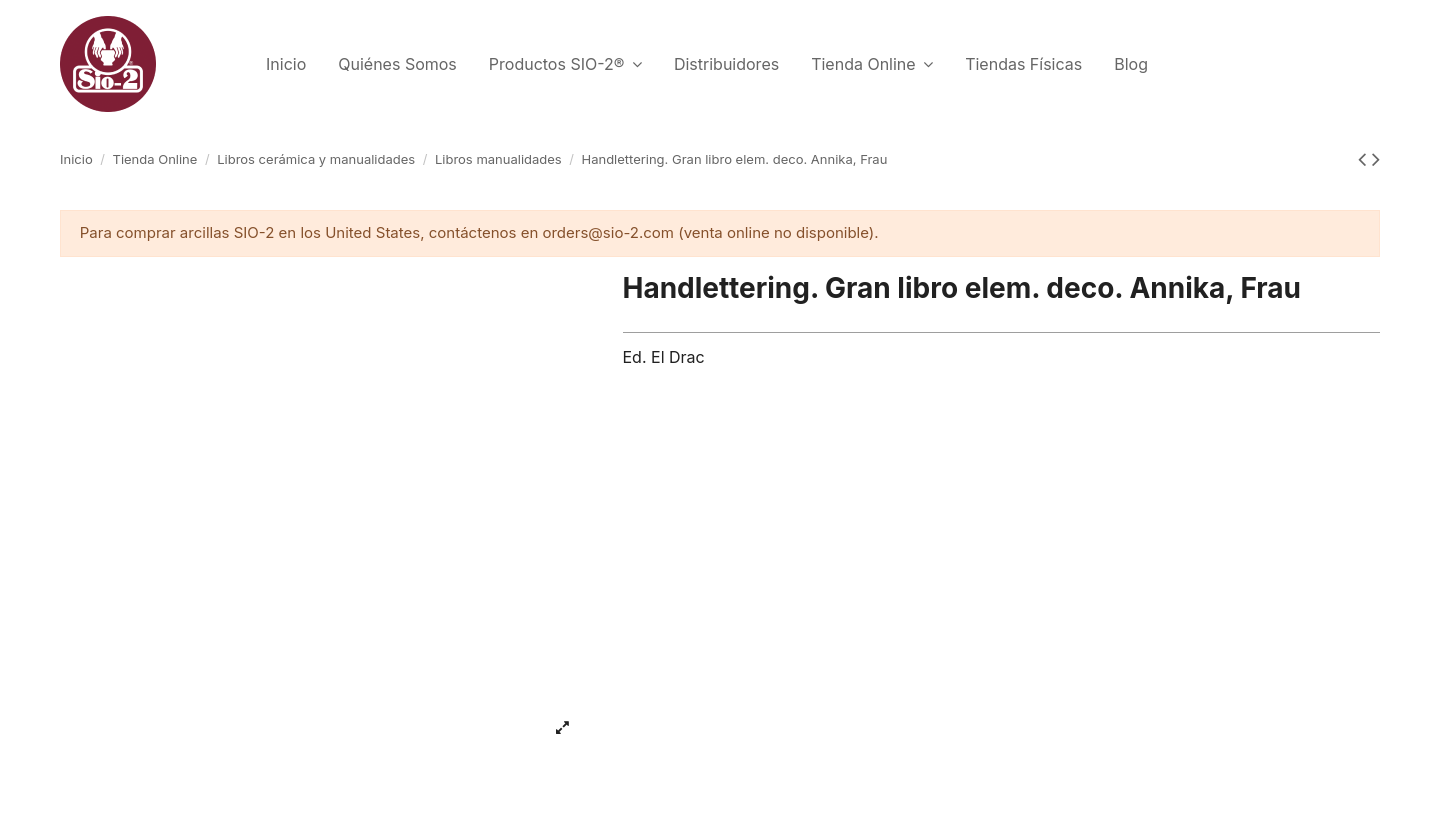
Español (1317, 61)
